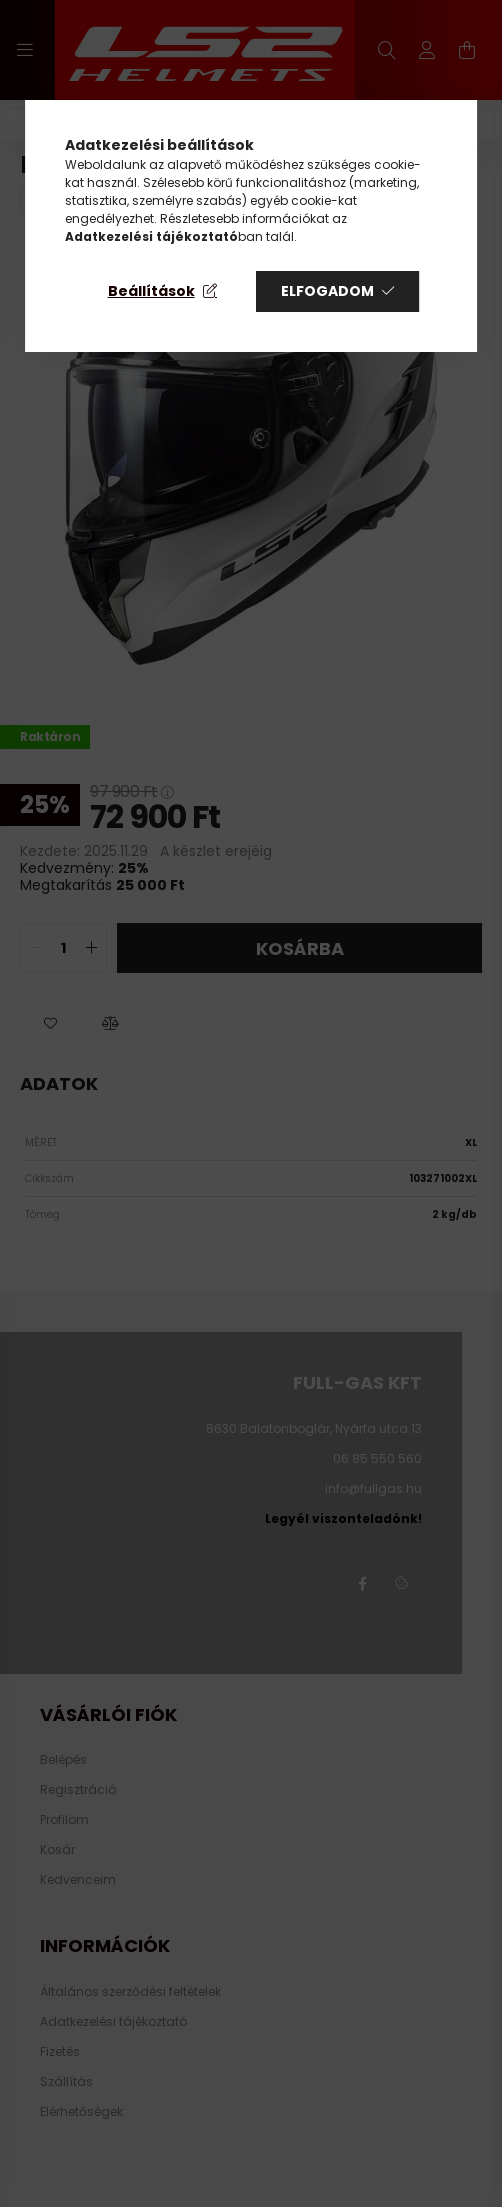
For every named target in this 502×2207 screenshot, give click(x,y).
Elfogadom (327, 291)
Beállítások (151, 291)
